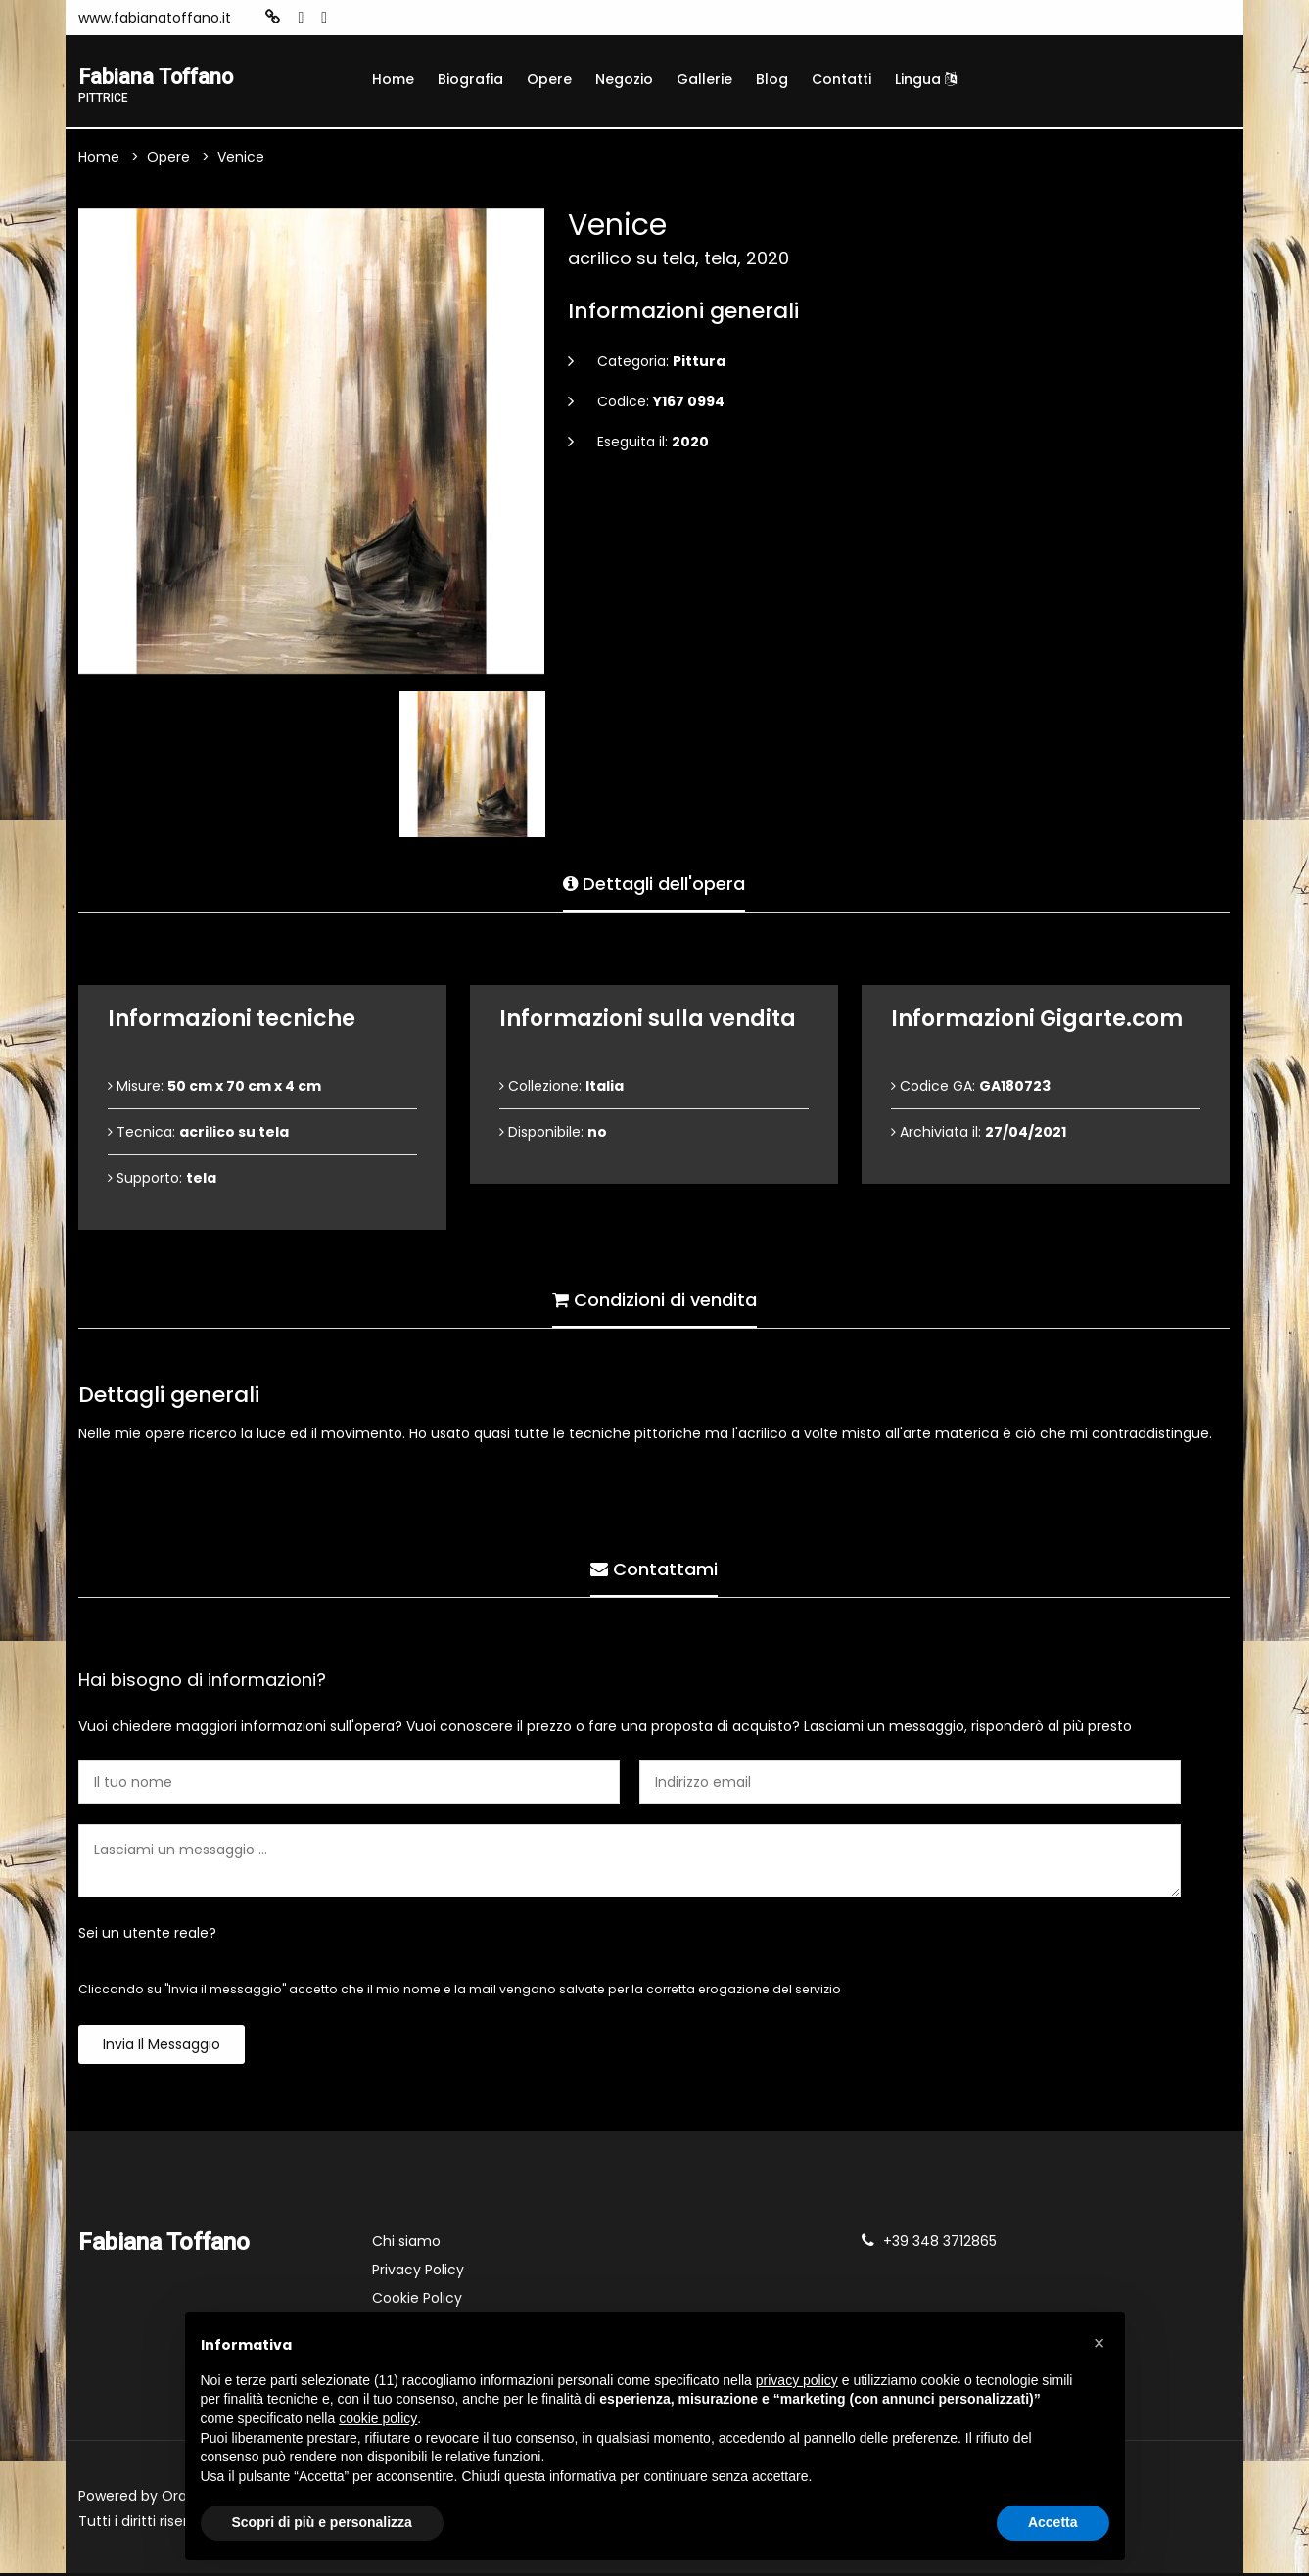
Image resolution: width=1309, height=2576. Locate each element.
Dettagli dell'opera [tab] (654, 881)
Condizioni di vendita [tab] (654, 1298)
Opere (549, 79)
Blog (772, 79)
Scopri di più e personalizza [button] (322, 2522)
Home (393, 79)
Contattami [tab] (654, 1567)
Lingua (926, 79)
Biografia (470, 79)
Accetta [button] (1053, 2522)
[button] (1099, 2343)
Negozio (624, 79)
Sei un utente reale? (147, 1935)
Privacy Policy (418, 2272)
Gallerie (704, 79)
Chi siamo (406, 2244)
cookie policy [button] (378, 2418)
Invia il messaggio (161, 2047)
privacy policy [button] (797, 2380)
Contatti (841, 79)
